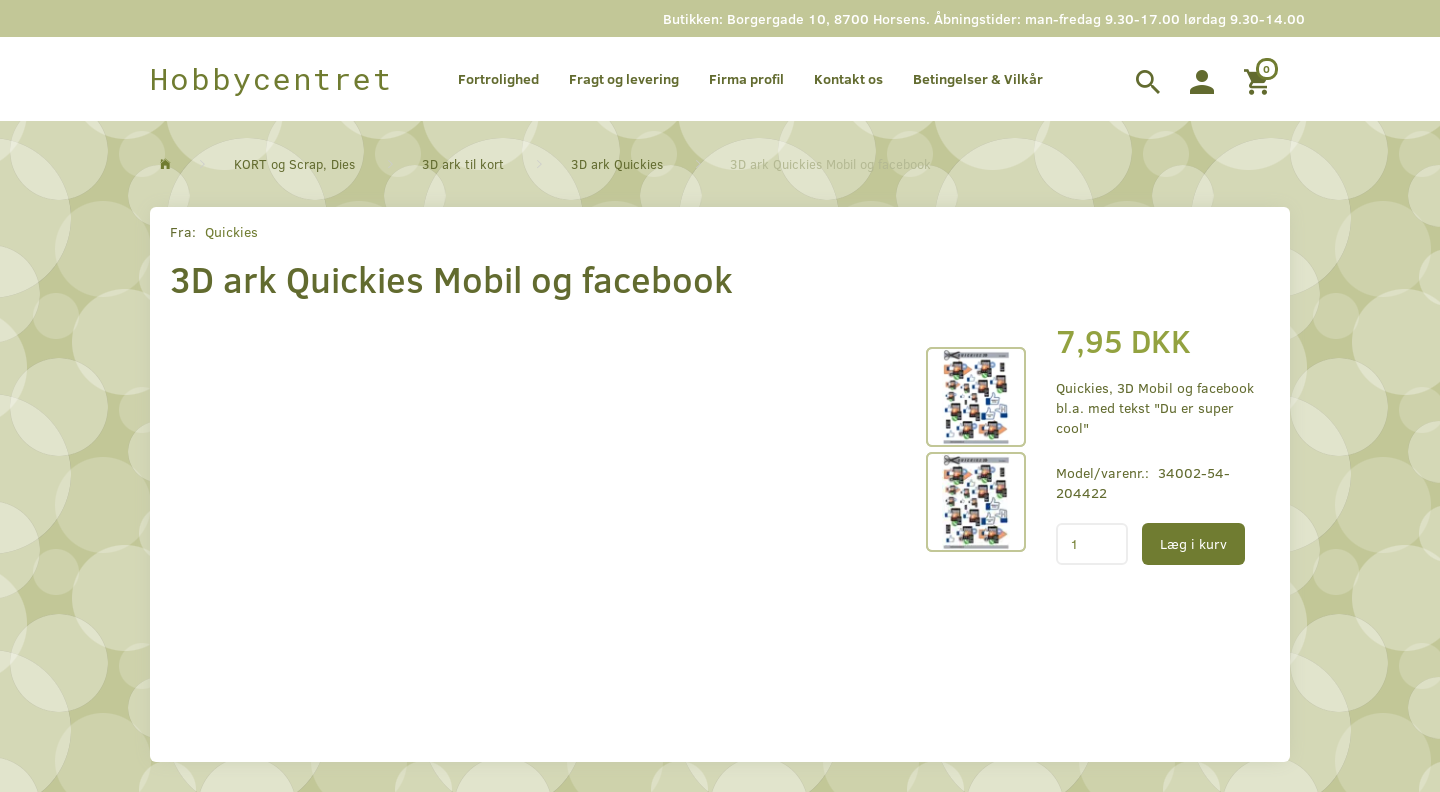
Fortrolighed (498, 78)
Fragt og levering (624, 78)
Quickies (231, 231)
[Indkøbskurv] (1259, 79)
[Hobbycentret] (271, 79)
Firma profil (746, 78)
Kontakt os (848, 78)
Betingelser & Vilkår (978, 78)
